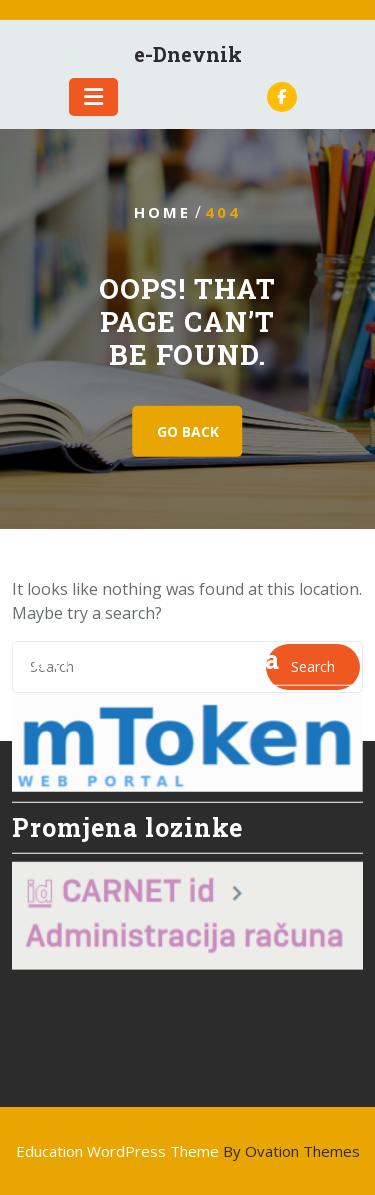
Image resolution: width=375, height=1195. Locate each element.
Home (162, 212)
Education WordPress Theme (188, 1151)
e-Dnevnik (188, 54)
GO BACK (188, 431)
